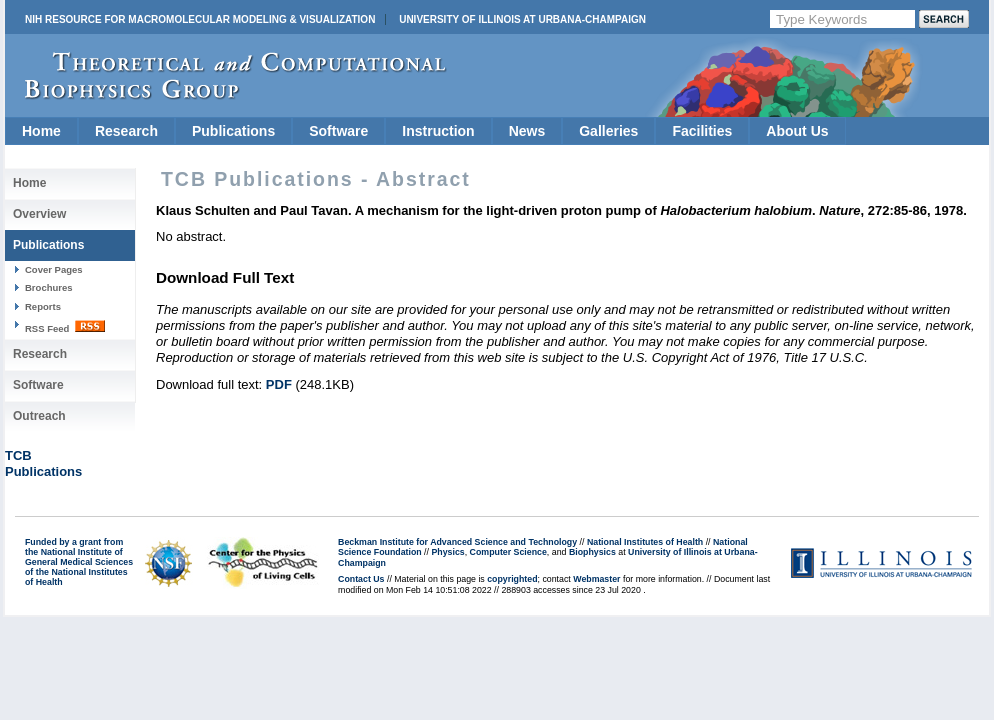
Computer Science (508, 552)
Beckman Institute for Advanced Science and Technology (457, 542)
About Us (797, 131)
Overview (39, 214)
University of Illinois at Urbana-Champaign (522, 19)
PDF (279, 384)
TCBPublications (43, 463)
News (527, 131)
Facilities (702, 131)
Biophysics (592, 552)
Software (338, 131)
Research (126, 131)
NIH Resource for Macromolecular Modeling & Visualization (200, 19)
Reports (43, 306)
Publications (233, 131)
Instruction (438, 131)
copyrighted (512, 579)
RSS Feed (65, 327)
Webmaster (596, 579)
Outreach (39, 416)
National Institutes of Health (645, 542)
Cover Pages (54, 269)
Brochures (49, 287)
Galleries (608, 131)
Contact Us (361, 579)
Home (41, 131)
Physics (447, 552)
